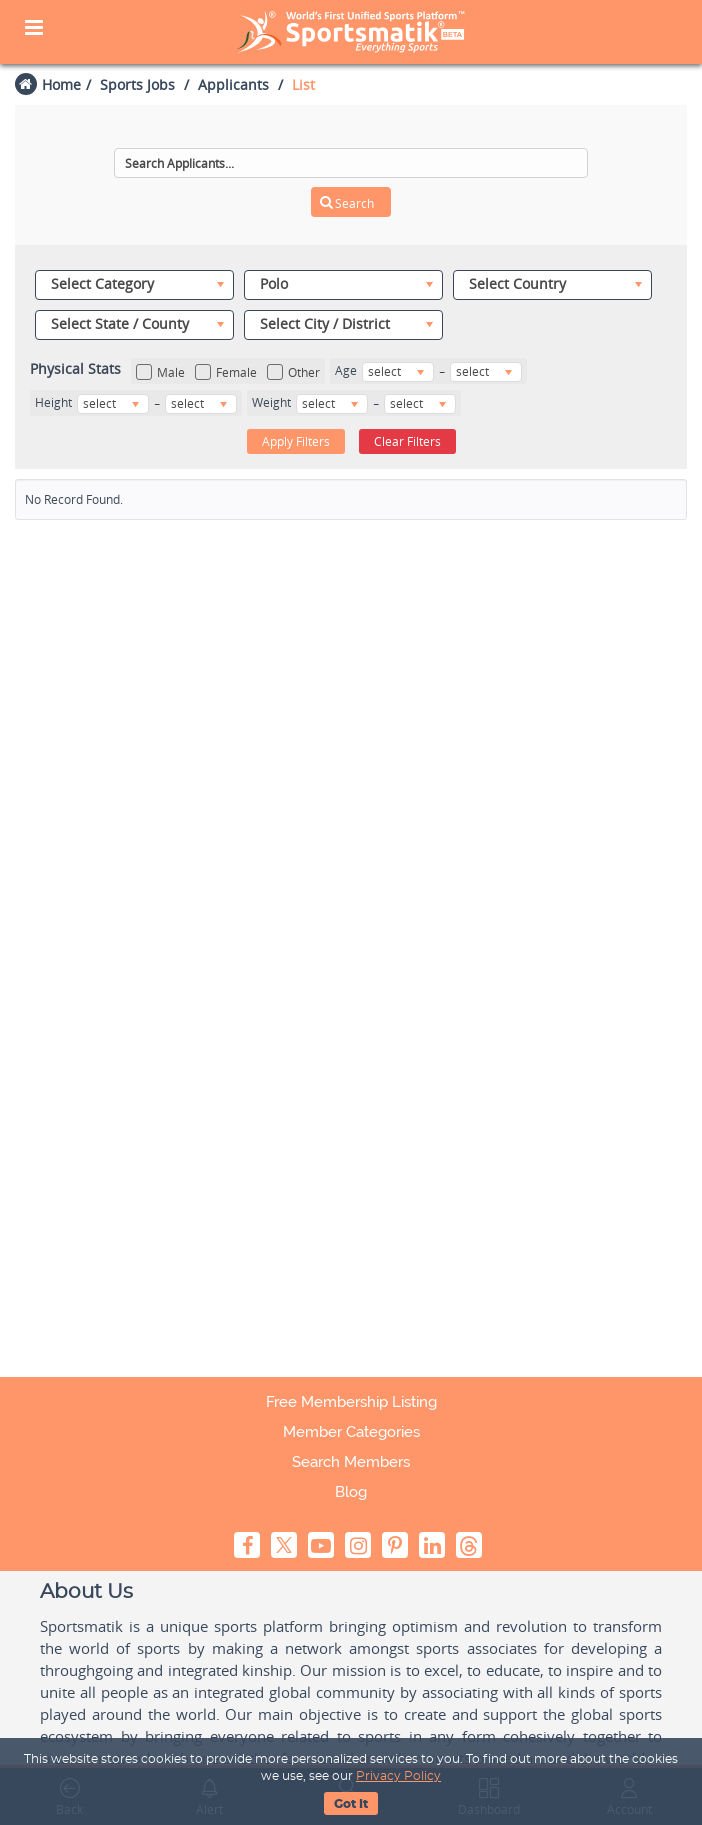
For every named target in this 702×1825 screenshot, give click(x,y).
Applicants (233, 84)
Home (61, 84)
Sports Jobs (137, 84)
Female (226, 372)
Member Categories (351, 1432)
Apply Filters (296, 441)
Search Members (351, 1462)
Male (160, 372)
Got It (351, 1804)
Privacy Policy (398, 1776)
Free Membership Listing (351, 1402)
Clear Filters (407, 441)
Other (293, 372)
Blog (351, 1492)
